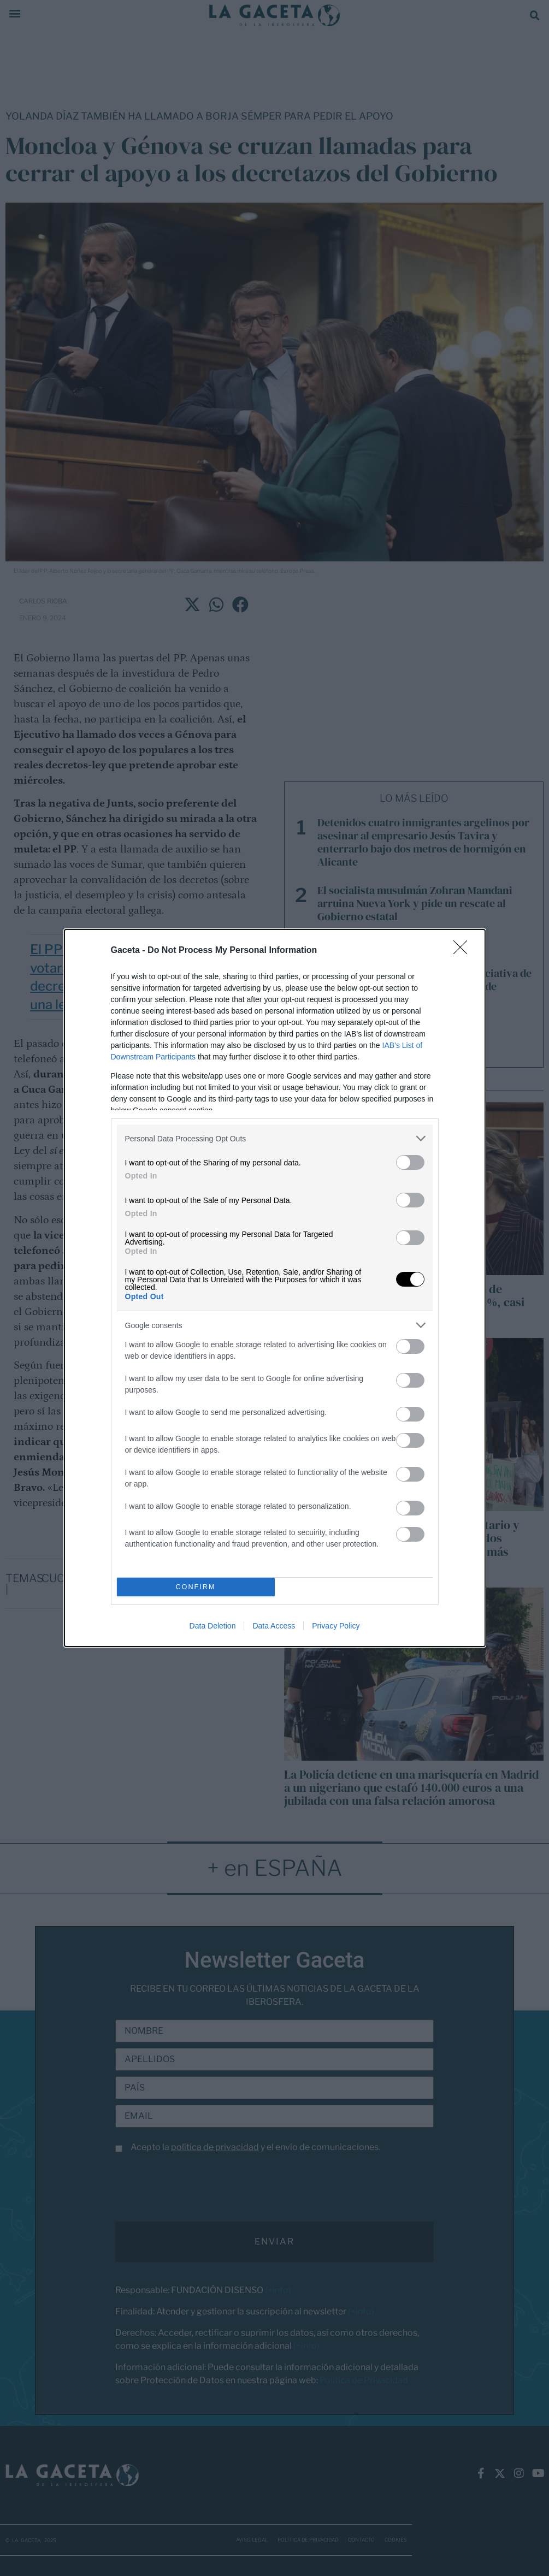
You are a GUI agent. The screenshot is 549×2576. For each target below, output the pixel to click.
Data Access (273, 1625)
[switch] (410, 1162)
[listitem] (274, 1138)
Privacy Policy (335, 1625)
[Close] (463, 950)
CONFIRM (195, 1587)
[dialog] (274, 1288)
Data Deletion (213, 1625)
